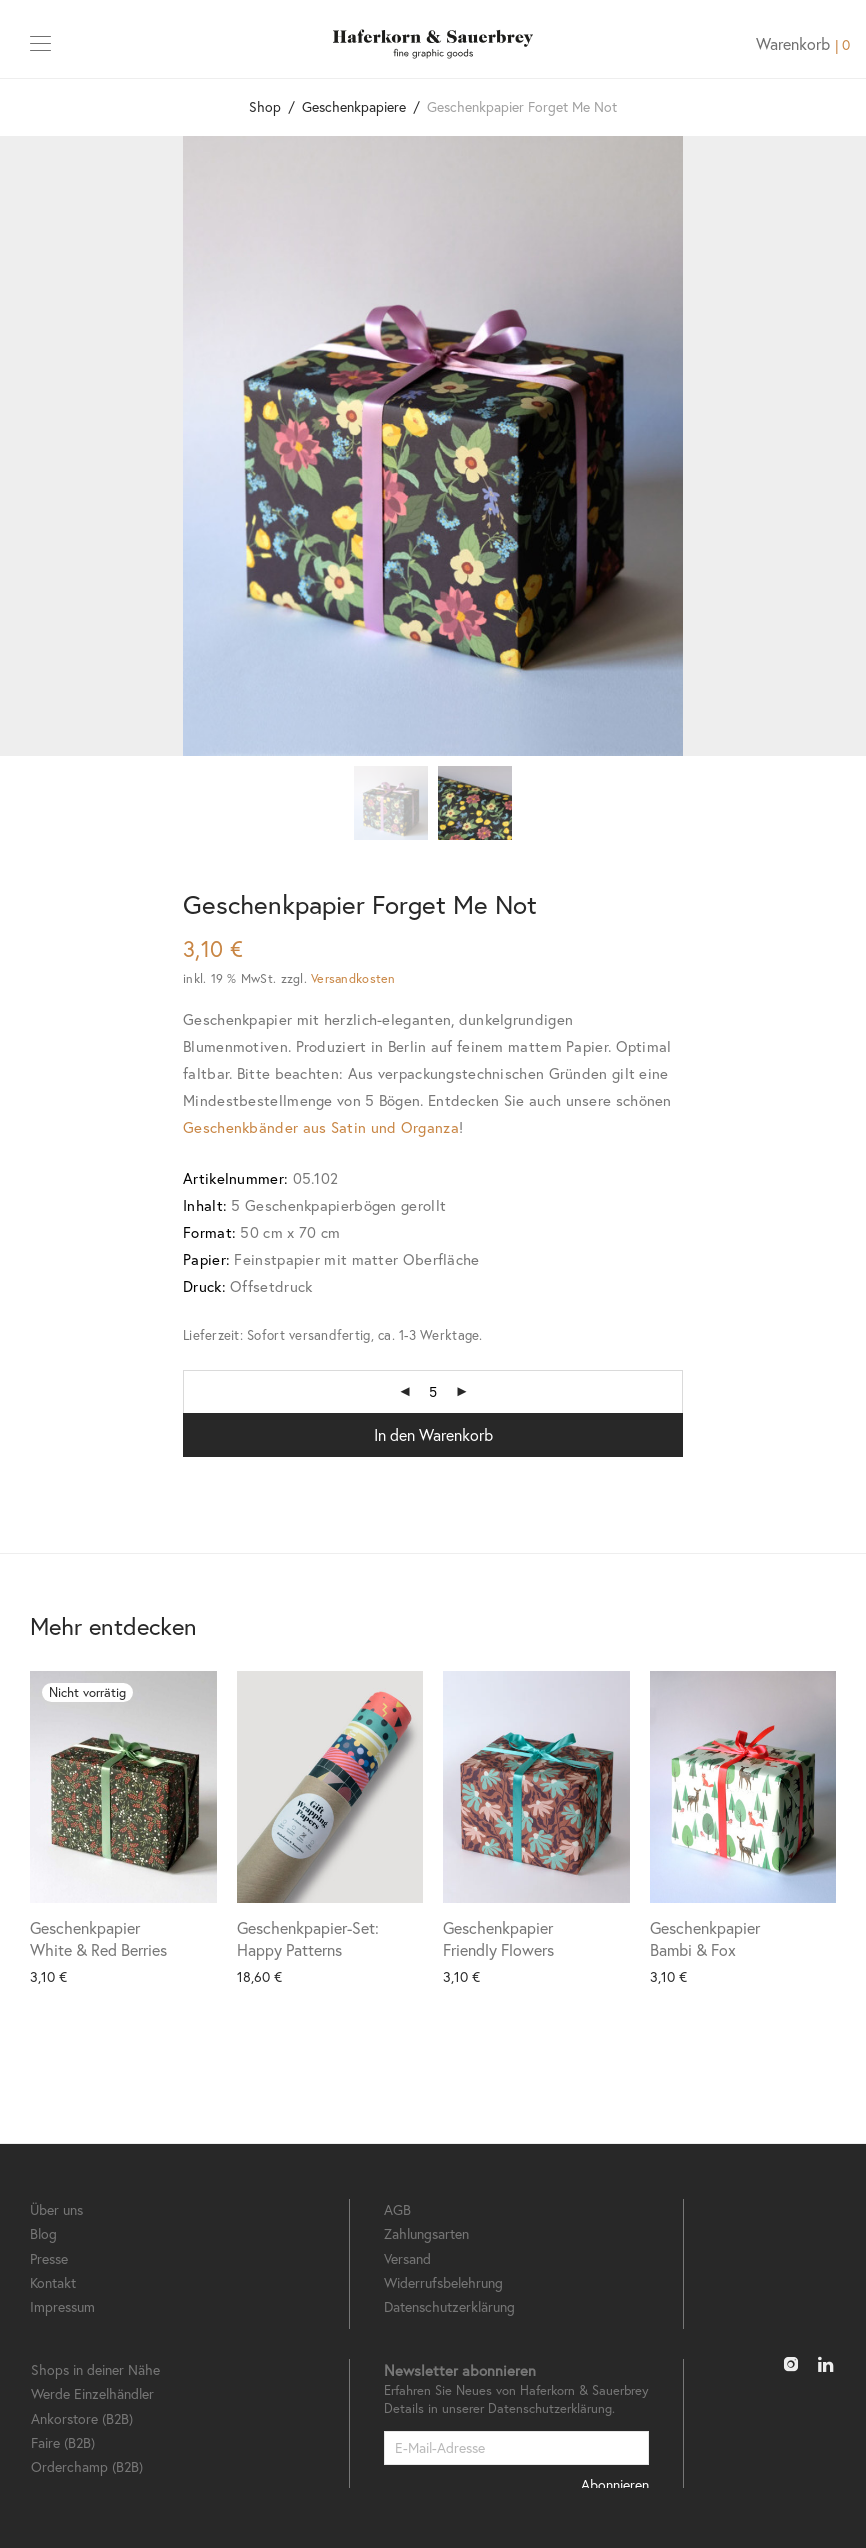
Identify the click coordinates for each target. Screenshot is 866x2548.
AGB (397, 2209)
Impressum (62, 2306)
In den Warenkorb (433, 1434)
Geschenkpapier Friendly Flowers (498, 1938)
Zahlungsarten (426, 2233)
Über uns (56, 2209)
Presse (49, 2258)
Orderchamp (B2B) (87, 2466)
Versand (407, 2258)
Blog (43, 2233)
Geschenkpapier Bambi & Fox (705, 1938)
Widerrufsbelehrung (443, 2282)
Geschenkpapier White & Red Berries (98, 1938)
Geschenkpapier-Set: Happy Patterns (308, 1938)
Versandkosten (353, 978)
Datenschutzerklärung (449, 2306)
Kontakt (53, 2282)
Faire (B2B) (63, 2442)
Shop (265, 106)
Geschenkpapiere (354, 106)
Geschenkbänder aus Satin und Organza (321, 1127)
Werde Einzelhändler (92, 2393)
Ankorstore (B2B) (82, 2418)
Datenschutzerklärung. (551, 2408)
